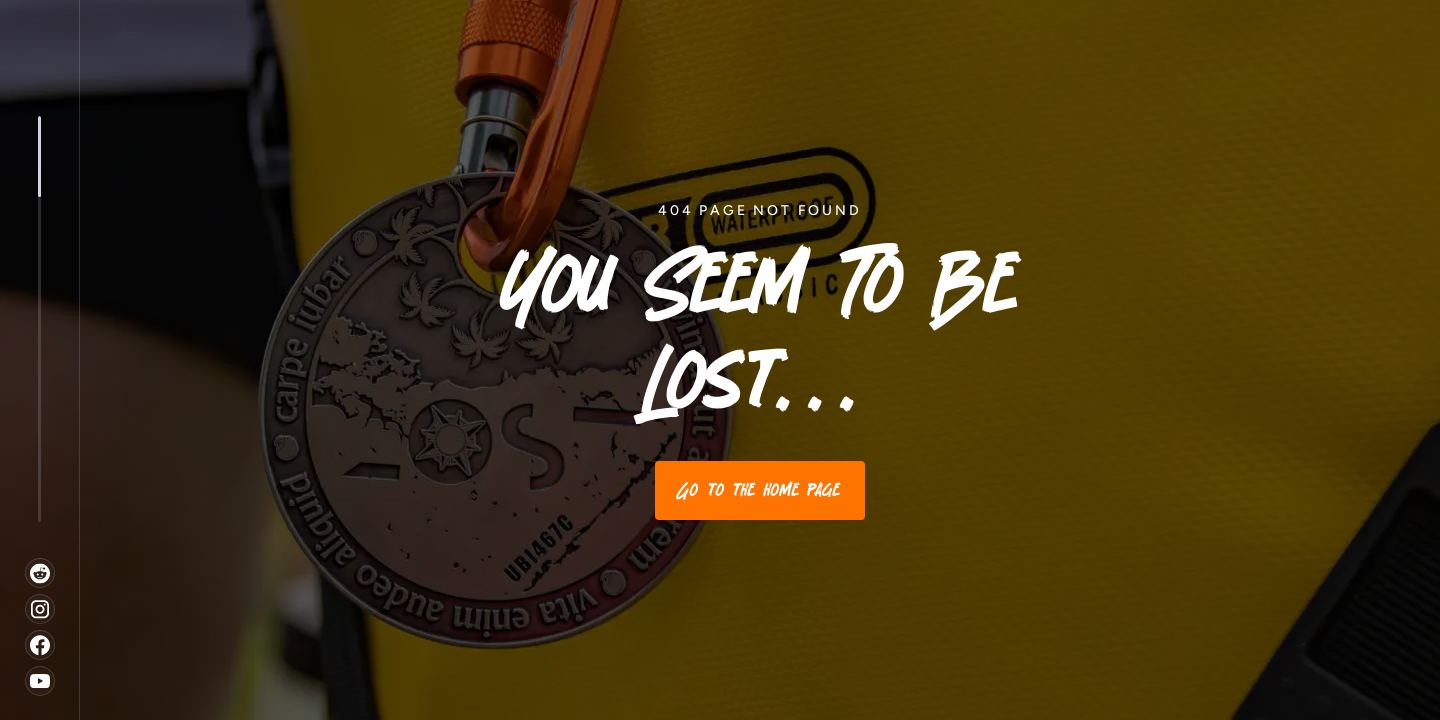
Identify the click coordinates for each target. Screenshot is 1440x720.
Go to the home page (760, 490)
